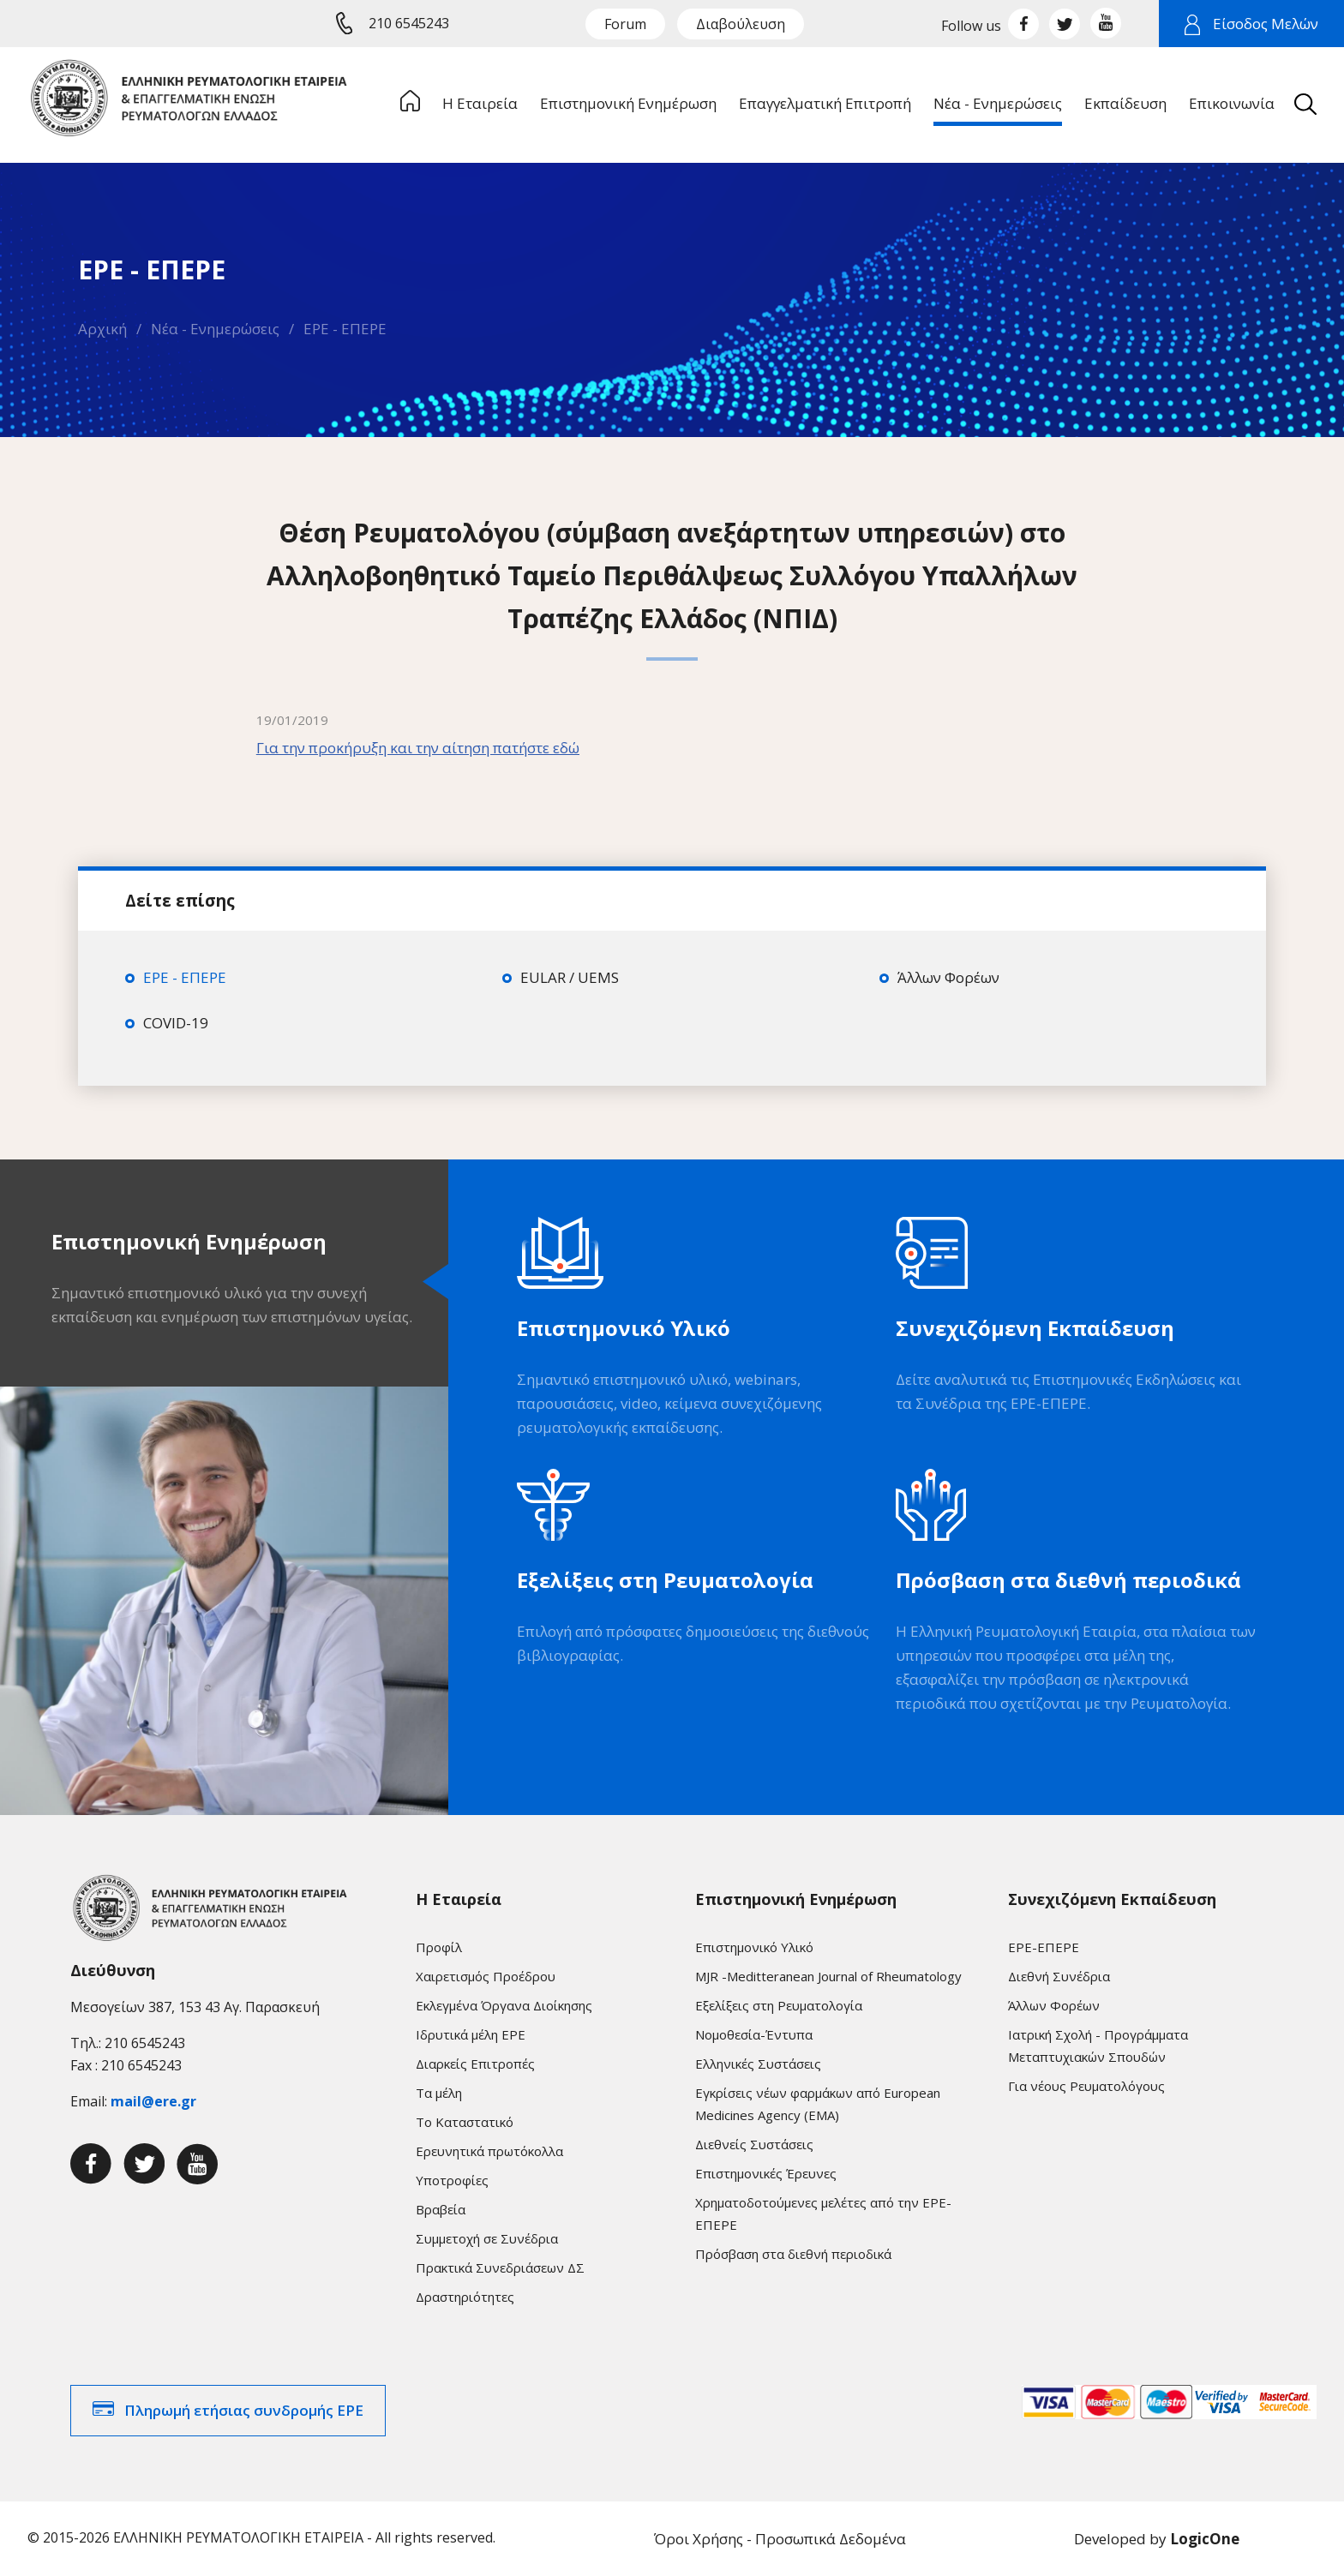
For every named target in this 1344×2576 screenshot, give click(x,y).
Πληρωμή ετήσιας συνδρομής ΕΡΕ (243, 2410)
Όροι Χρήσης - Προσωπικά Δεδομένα (780, 2539)
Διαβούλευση (740, 24)
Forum (625, 24)
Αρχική (102, 328)
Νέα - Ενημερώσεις (215, 328)
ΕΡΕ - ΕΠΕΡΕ (345, 328)
